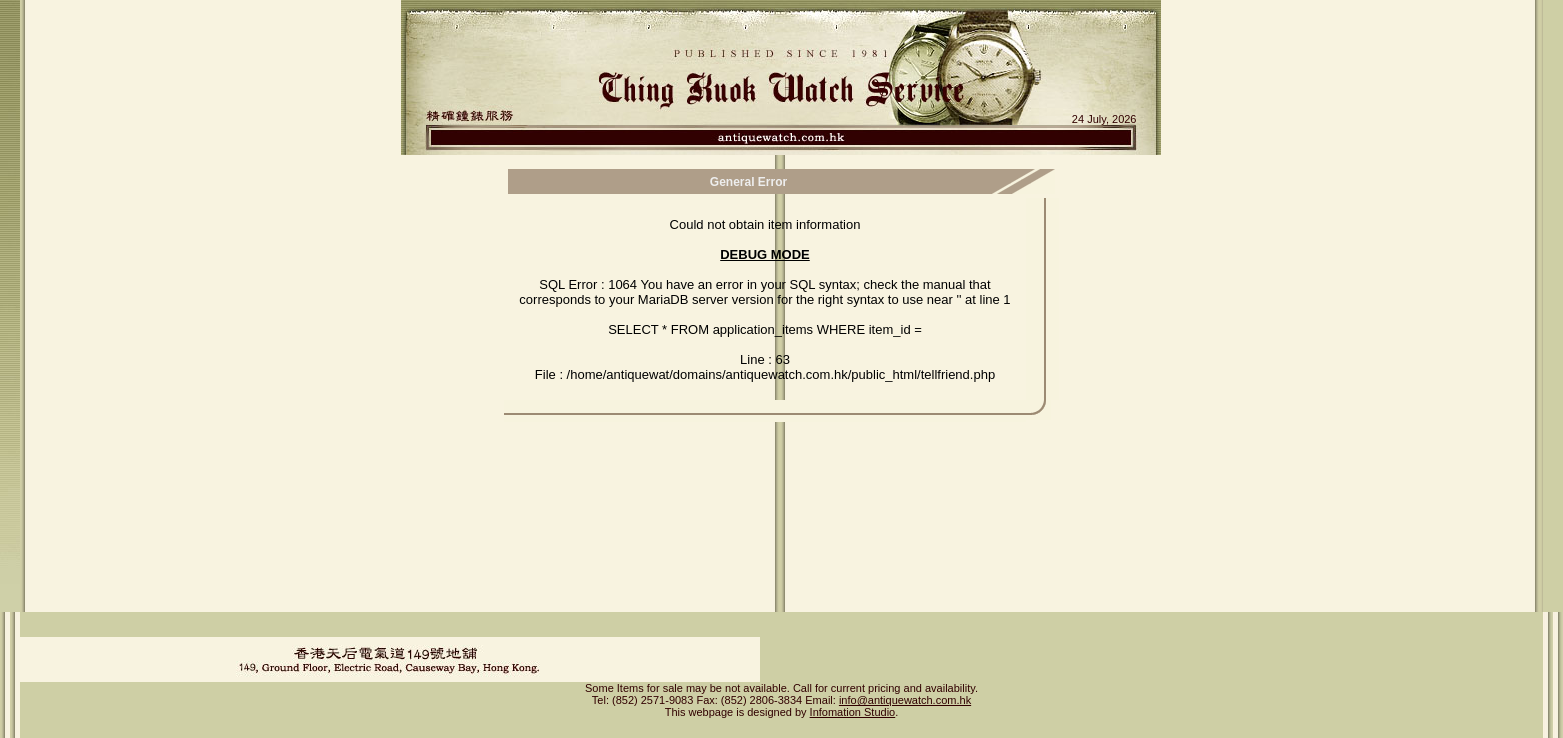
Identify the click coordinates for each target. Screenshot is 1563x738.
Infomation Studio (853, 695)
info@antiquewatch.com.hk (905, 683)
